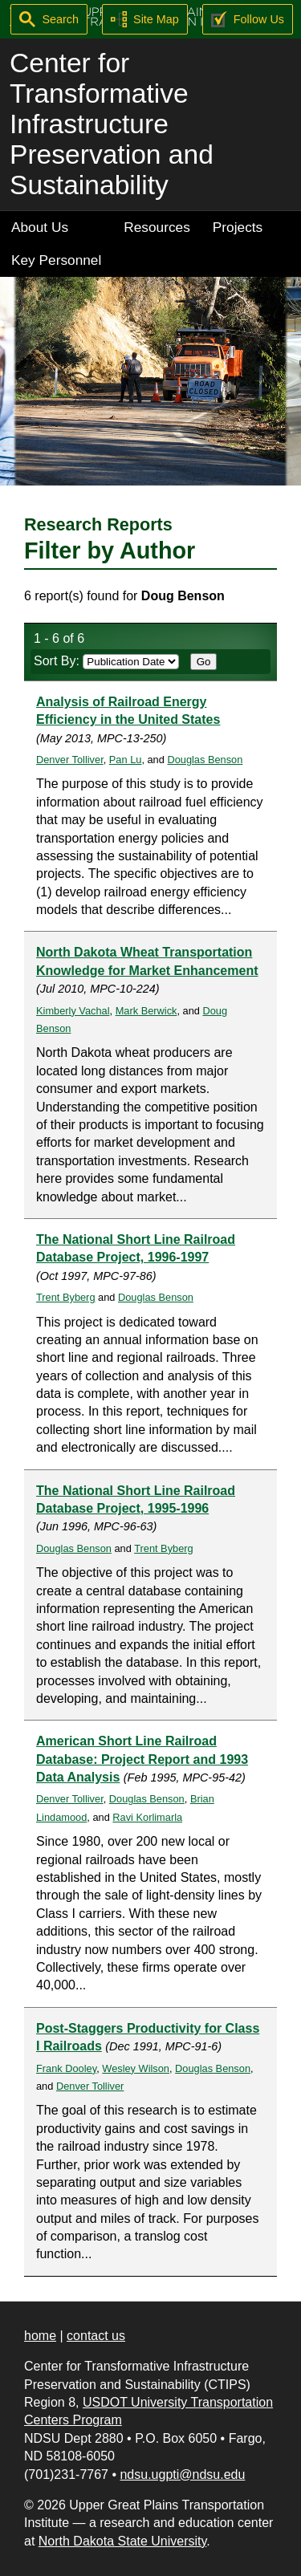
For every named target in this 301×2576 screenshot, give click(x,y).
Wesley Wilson (135, 2068)
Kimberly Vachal (73, 1011)
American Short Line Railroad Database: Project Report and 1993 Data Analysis (142, 1759)
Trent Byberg (66, 1297)
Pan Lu (125, 760)
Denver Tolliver (70, 760)
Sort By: (106, 661)
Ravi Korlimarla (147, 1817)
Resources (157, 227)
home (40, 2335)
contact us (96, 2335)
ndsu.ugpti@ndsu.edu (182, 2474)
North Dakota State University (123, 2541)
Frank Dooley (66, 2068)
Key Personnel (56, 260)
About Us (39, 227)
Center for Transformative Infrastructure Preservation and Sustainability (112, 124)
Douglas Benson (204, 760)
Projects (237, 227)
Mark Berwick (146, 1011)
